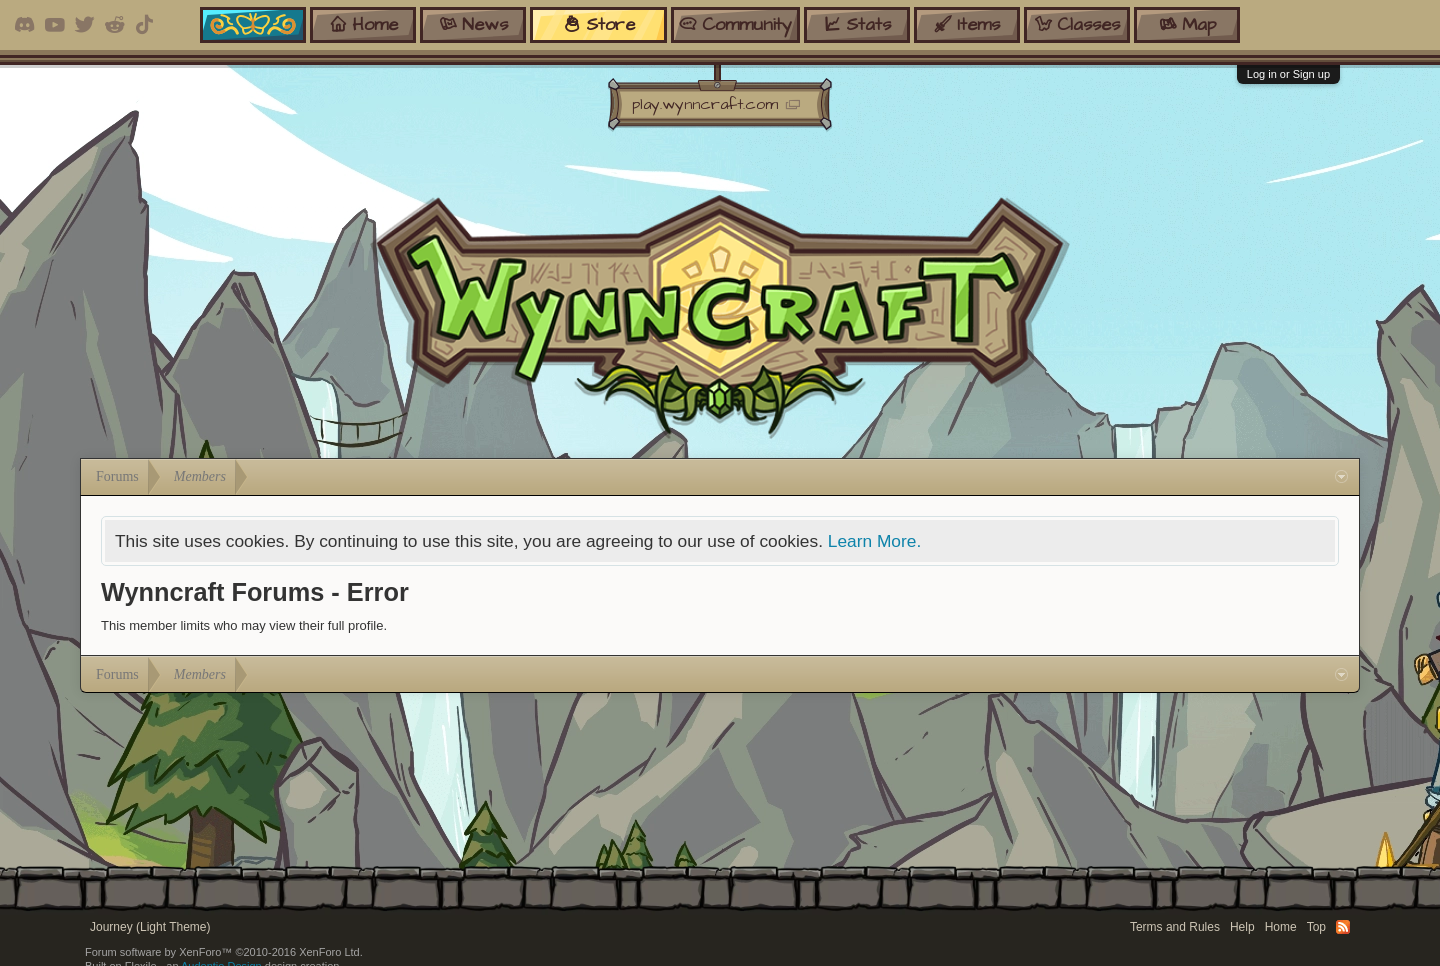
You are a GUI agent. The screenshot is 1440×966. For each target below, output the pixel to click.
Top (1316, 927)
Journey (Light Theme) (150, 927)
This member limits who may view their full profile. (244, 625)
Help (1242, 927)
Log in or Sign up (1288, 74)
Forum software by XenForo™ (224, 952)
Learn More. (874, 541)
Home (1281, 927)
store (599, 24)
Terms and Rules (1175, 927)
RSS (1343, 927)
